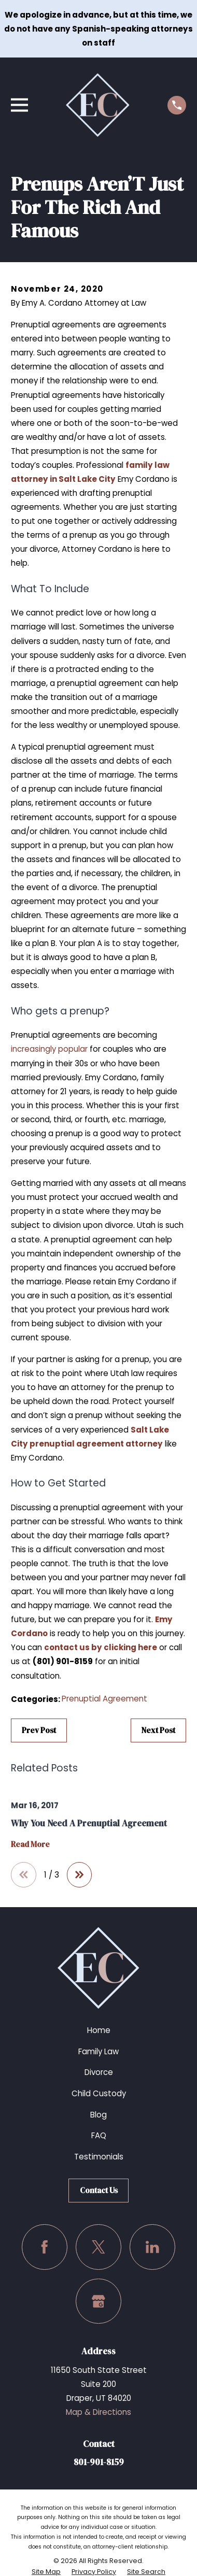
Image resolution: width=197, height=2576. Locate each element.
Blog (98, 2114)
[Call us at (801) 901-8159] (176, 105)
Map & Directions (98, 2412)
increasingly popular (49, 1048)
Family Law (98, 2051)
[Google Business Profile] (98, 2301)
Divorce (99, 2072)
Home (98, 2030)
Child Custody (99, 2093)
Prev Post (39, 1730)
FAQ (98, 2135)
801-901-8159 (99, 2462)
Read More (30, 1844)
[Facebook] (44, 2247)
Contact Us (99, 2190)
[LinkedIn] (152, 2247)
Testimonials (98, 2156)
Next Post (158, 1730)
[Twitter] (98, 2247)
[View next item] (79, 1874)
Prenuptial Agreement (104, 1698)
